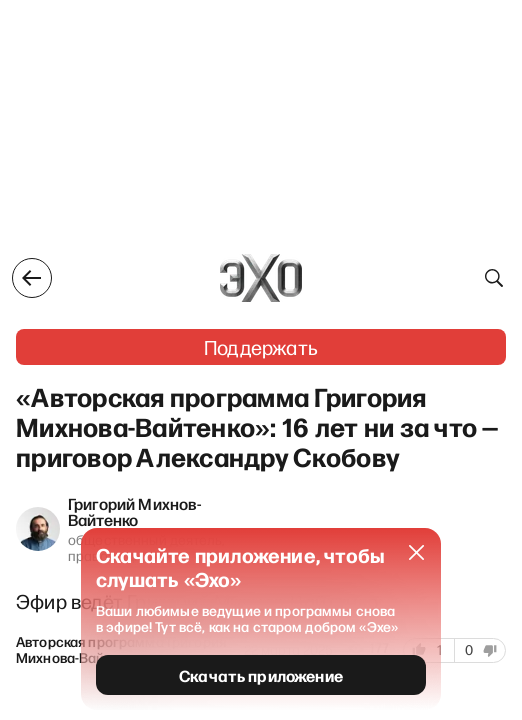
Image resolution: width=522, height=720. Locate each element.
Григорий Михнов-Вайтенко (135, 511)
